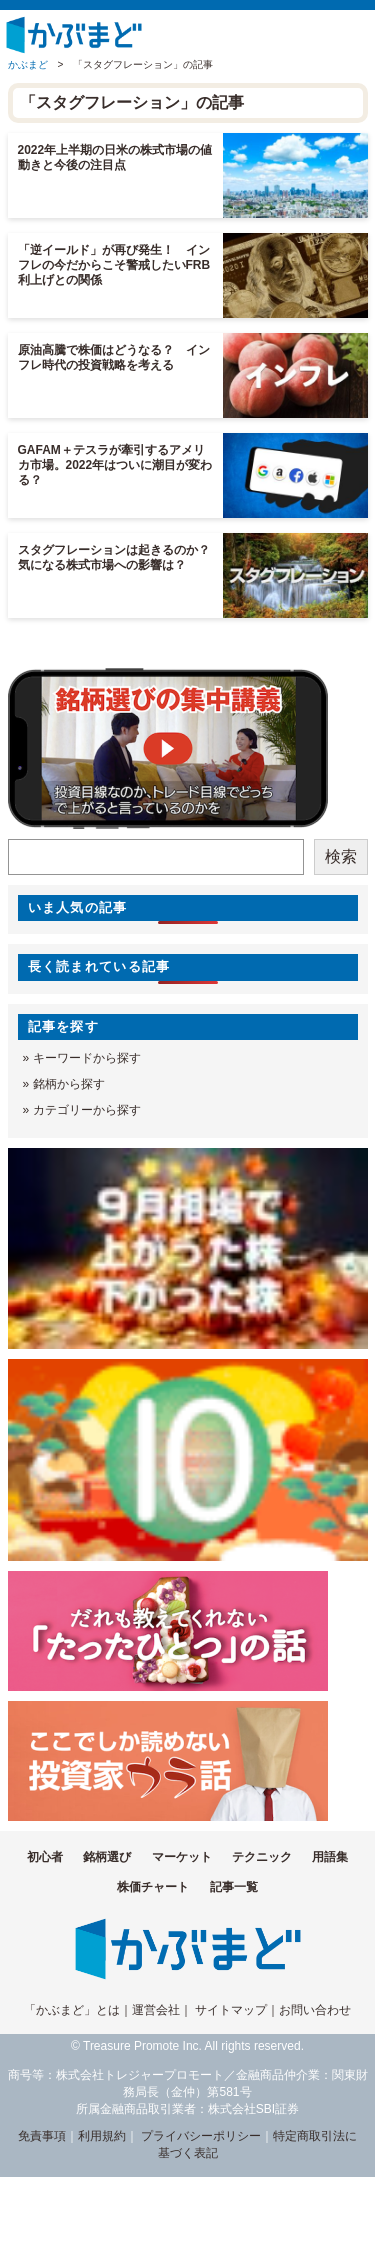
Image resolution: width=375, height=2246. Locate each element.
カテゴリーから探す (87, 1110)
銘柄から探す (69, 1084)
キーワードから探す (87, 1058)
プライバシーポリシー (201, 2136)
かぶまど (28, 64)
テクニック (262, 1857)
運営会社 (156, 2010)
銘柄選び (107, 1857)
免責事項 (42, 2136)
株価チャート (153, 1887)
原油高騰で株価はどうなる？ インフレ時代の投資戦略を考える (114, 357)
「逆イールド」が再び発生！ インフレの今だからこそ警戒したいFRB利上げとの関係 (114, 265)
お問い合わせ (315, 2010)
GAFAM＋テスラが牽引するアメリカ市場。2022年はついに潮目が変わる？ (115, 465)
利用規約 (102, 2136)
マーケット (182, 1857)
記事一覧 (234, 1887)
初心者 (45, 1857)
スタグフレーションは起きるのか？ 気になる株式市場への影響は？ (120, 557)
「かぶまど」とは (72, 2010)
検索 (341, 856)
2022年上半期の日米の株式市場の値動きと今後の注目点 (115, 157)
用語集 (330, 1857)
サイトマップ (231, 2010)
